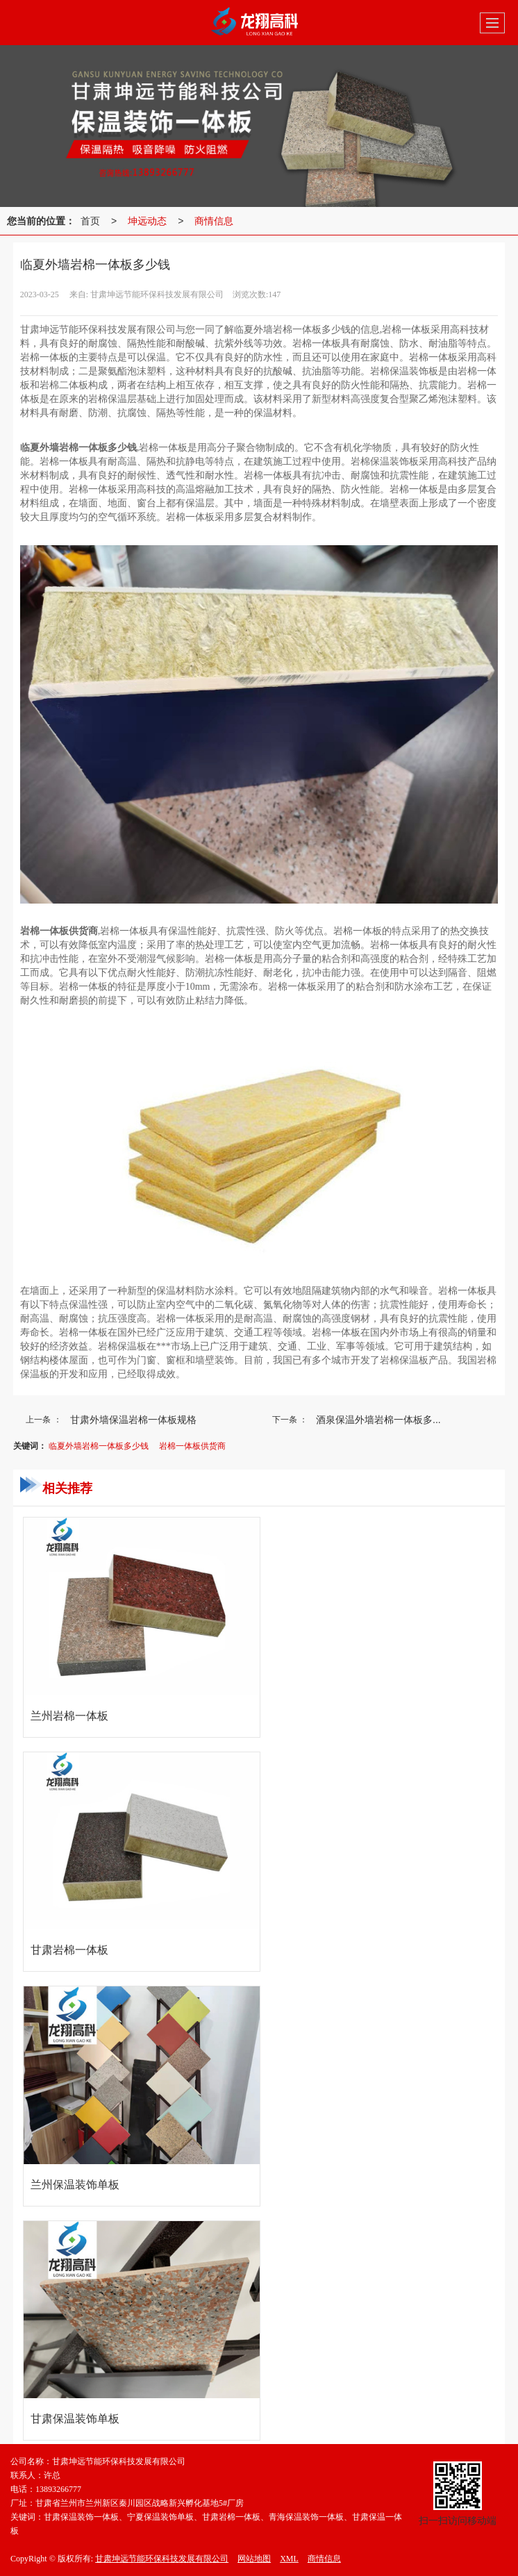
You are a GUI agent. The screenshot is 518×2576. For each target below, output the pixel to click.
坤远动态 (147, 220)
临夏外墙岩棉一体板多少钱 (99, 1446)
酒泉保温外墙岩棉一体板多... (378, 1419)
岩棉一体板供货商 (192, 1446)
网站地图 (254, 2558)
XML (289, 2558)
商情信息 (213, 220)
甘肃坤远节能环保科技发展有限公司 (161, 2558)
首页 (90, 220)
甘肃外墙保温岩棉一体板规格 (133, 1419)
